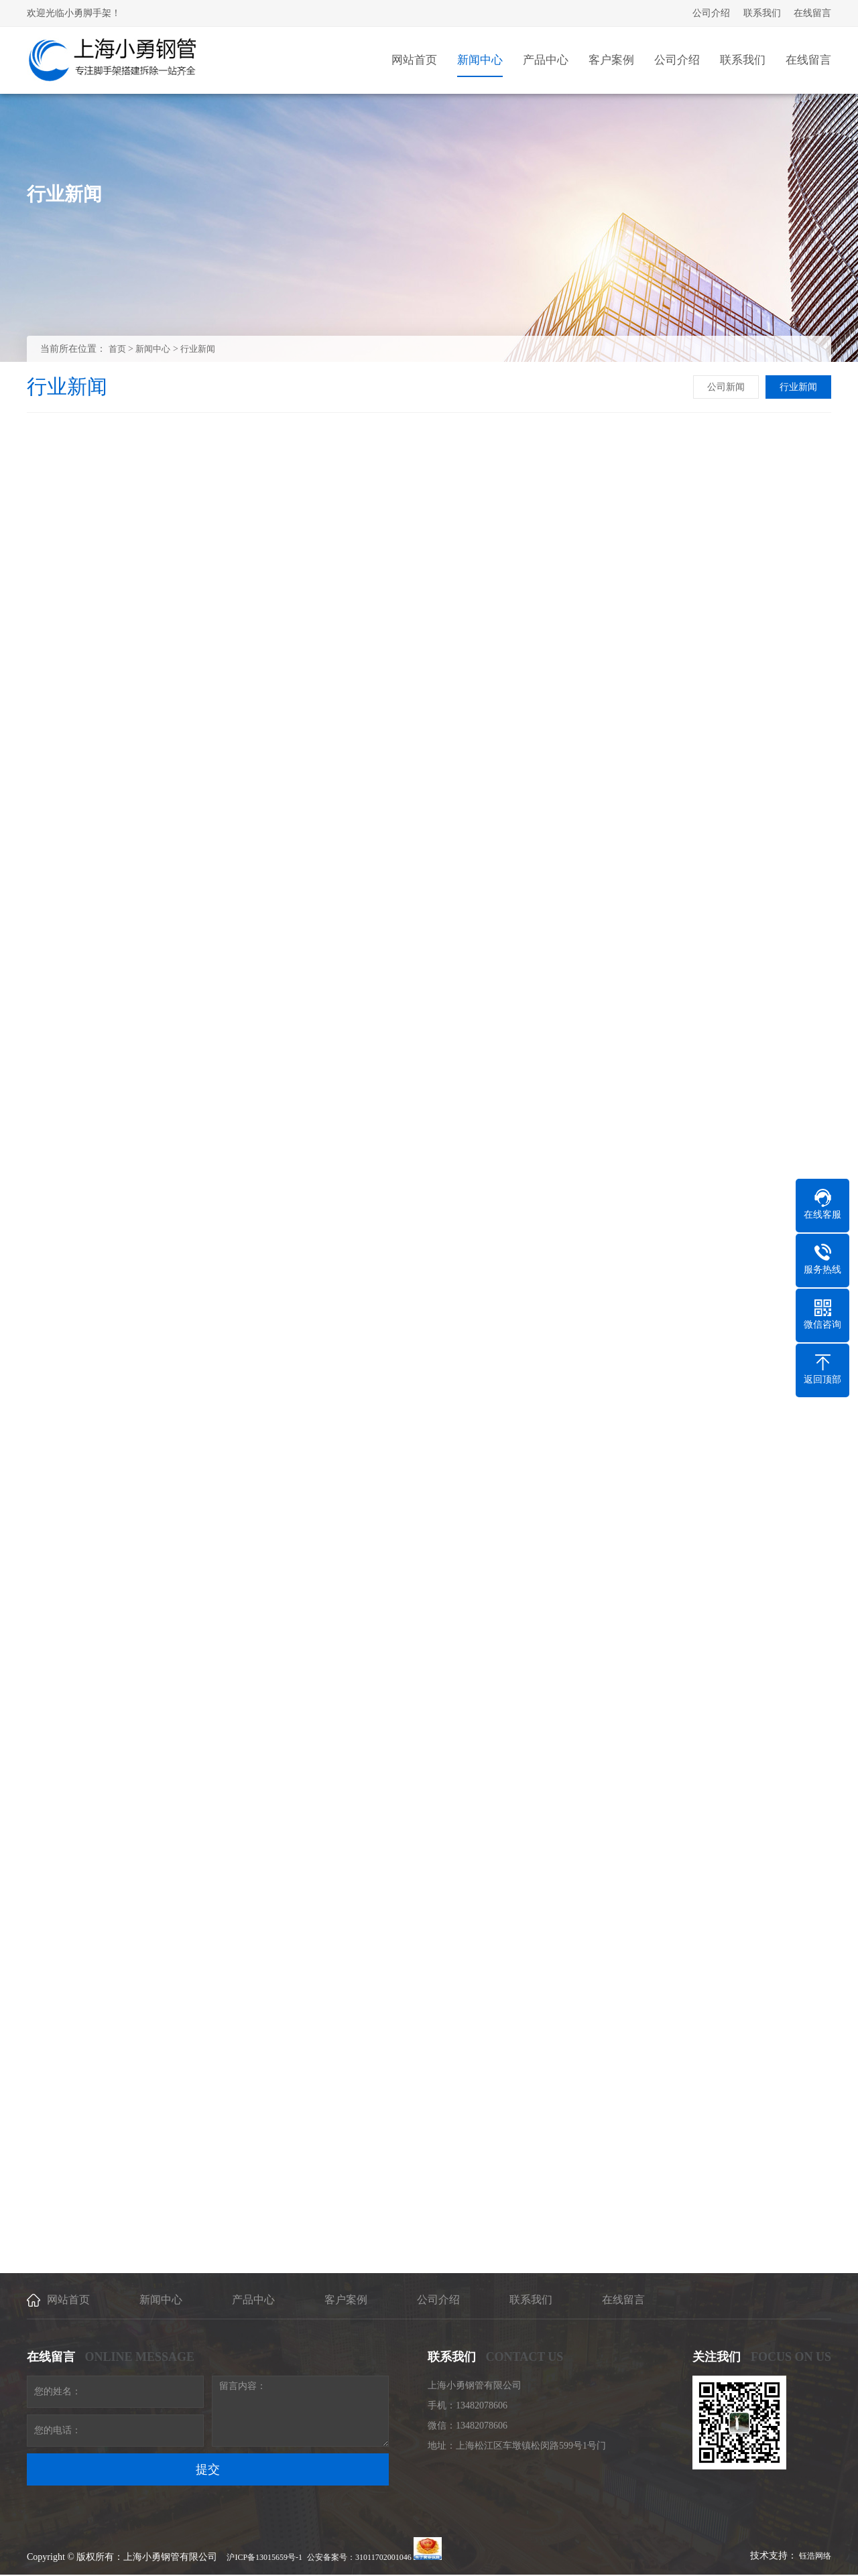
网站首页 (68, 2299)
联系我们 (762, 13)
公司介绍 (711, 13)
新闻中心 (152, 349)
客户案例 (345, 2299)
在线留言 (812, 13)
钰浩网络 (815, 2556)
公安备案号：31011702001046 (359, 2557)
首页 (117, 349)
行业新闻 (197, 349)
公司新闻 (726, 387)
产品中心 (253, 2299)
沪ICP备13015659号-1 (264, 2557)
